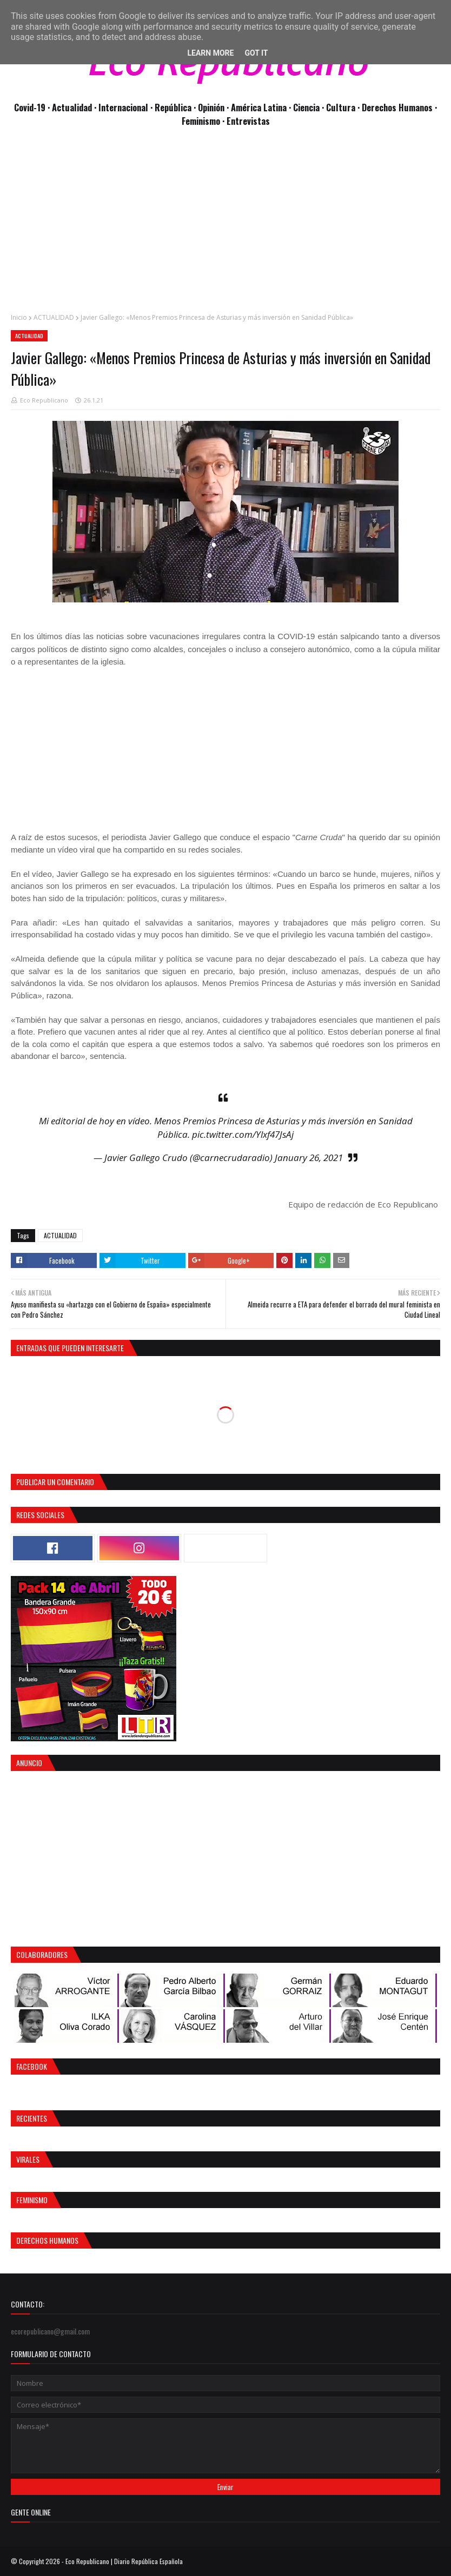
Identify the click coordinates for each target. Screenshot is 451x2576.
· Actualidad (71, 107)
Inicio (19, 317)
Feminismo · (204, 121)
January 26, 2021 (309, 1157)
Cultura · (344, 107)
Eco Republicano (44, 400)
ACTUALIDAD (54, 317)
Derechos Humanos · (399, 107)
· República (172, 107)
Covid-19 (31, 107)
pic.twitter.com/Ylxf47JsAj (243, 1134)
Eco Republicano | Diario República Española (124, 2561)
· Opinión (210, 107)
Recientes (31, 2118)
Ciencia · (309, 107)
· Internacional (122, 107)
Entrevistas (248, 121)
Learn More (210, 53)
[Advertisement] (225, 225)
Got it (256, 53)
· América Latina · (260, 107)
